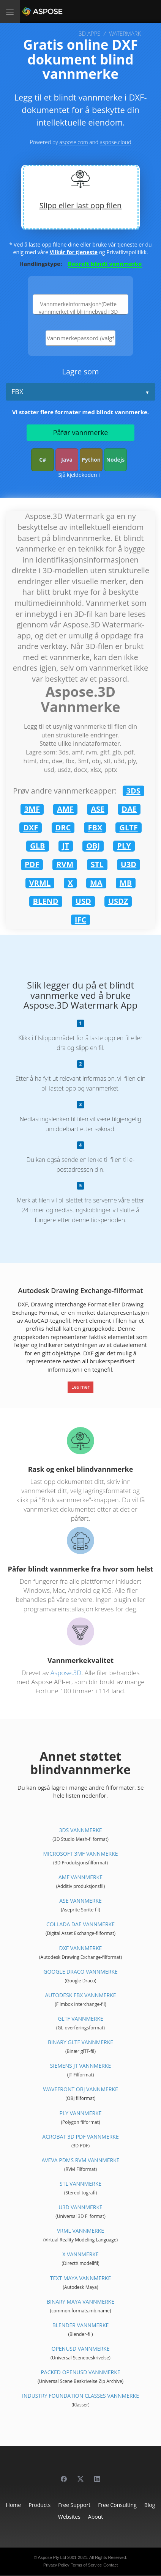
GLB (37, 846)
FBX (17, 391)
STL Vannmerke (80, 2183)
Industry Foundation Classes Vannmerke (80, 2395)
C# (42, 459)
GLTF (128, 827)
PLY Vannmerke (81, 2113)
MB (126, 883)
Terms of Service (86, 2565)
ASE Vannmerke (80, 1900)
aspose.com (73, 142)
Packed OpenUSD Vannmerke (80, 2372)
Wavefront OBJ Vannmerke (80, 2089)
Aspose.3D (66, 1672)
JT (65, 846)
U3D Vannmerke (80, 2207)
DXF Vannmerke (80, 1948)
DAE (129, 809)
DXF (30, 827)
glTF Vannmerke (80, 2018)
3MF (32, 809)
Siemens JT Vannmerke (80, 2065)
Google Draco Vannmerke (80, 1971)
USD (83, 901)
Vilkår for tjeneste (74, 252)
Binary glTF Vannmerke (80, 2042)
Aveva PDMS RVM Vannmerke (80, 2160)
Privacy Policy (56, 2565)
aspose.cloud (115, 142)
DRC (63, 827)
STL (97, 864)
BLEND (45, 901)
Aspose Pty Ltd (52, 2557)
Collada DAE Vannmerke (80, 1924)
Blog (149, 2504)
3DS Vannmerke (80, 1830)
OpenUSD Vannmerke (81, 2348)
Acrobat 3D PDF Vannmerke (80, 2136)
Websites (69, 2516)
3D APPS (89, 33)
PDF (32, 864)
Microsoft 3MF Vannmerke (80, 1853)
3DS (133, 791)
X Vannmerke (80, 2254)
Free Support (74, 2504)
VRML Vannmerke (80, 2230)
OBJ (93, 846)
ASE (97, 809)
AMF (65, 809)
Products (39, 2504)
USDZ (118, 901)
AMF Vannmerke (80, 1877)
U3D (128, 864)
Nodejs (115, 459)
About (95, 2516)
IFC (80, 920)
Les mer (80, 1386)
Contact (110, 2565)
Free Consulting (117, 2504)
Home (13, 2504)
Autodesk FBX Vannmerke (80, 1995)
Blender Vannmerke (80, 2325)
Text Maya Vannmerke (80, 2278)
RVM (64, 864)
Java (67, 459)
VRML (40, 883)
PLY (124, 846)
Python (91, 459)
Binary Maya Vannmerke (80, 2301)
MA (96, 883)
